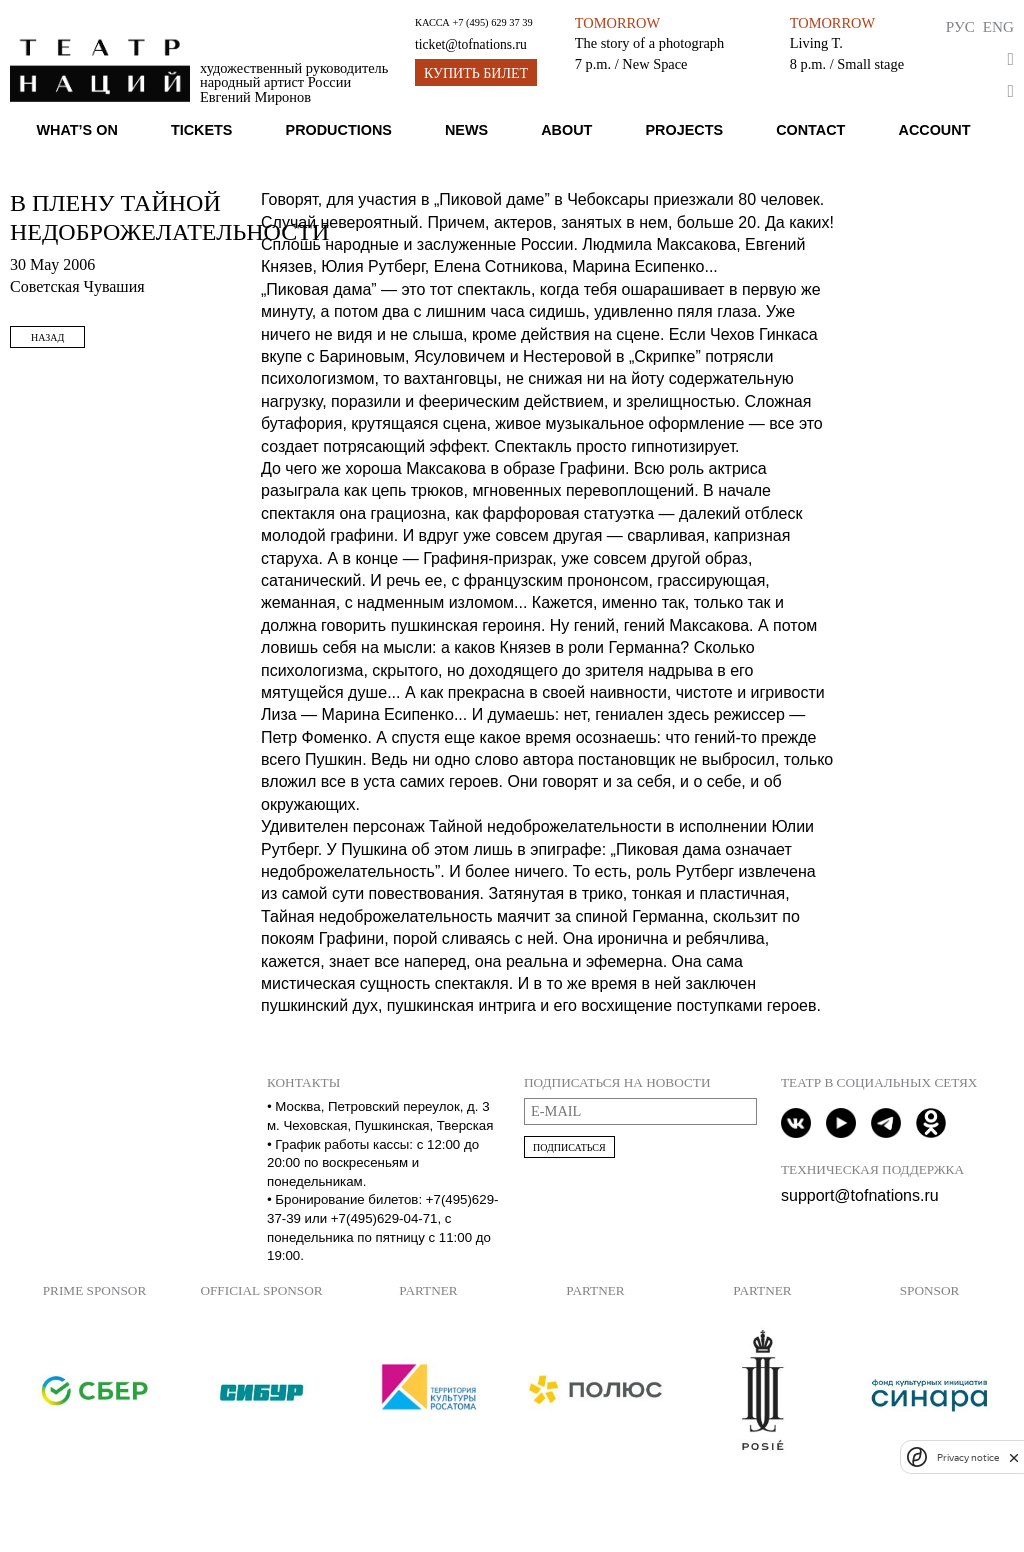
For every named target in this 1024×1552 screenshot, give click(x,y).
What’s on (77, 130)
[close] (1014, 1457)
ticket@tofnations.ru (471, 44)
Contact (810, 130)
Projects (684, 130)
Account (934, 130)
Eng (998, 26)
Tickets (202, 130)
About (566, 130)
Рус (960, 26)
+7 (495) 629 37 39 (492, 22)
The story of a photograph (649, 43)
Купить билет (476, 73)
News (466, 130)
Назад (47, 337)
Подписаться (569, 1147)
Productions (339, 130)
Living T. (816, 43)
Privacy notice (968, 1457)
